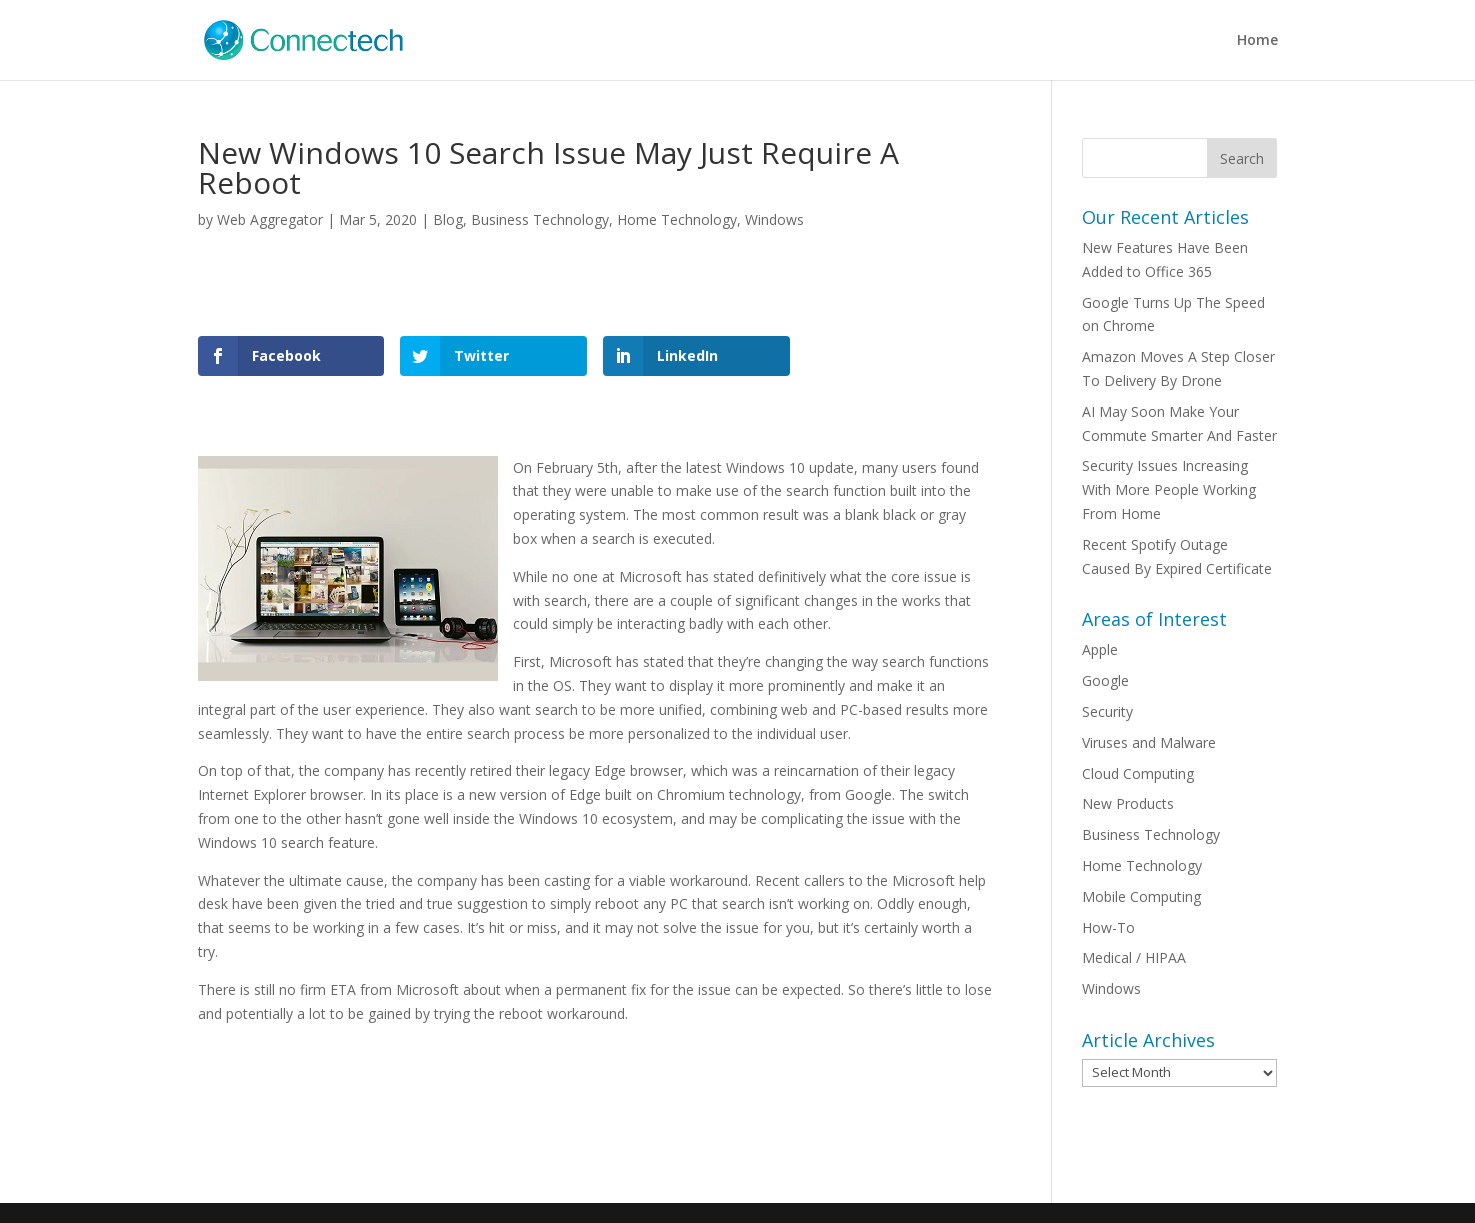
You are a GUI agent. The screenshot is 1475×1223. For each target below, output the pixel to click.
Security (1107, 711)
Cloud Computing (1138, 773)
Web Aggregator (270, 219)
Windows (774, 219)
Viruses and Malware (1149, 742)
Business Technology (540, 219)
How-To (1108, 927)
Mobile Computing (1141, 896)
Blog (448, 219)
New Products (1128, 803)
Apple (1100, 649)
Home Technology (677, 219)
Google (1105, 680)
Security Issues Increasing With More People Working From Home (1169, 489)
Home (1257, 41)
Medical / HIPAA (1134, 957)
